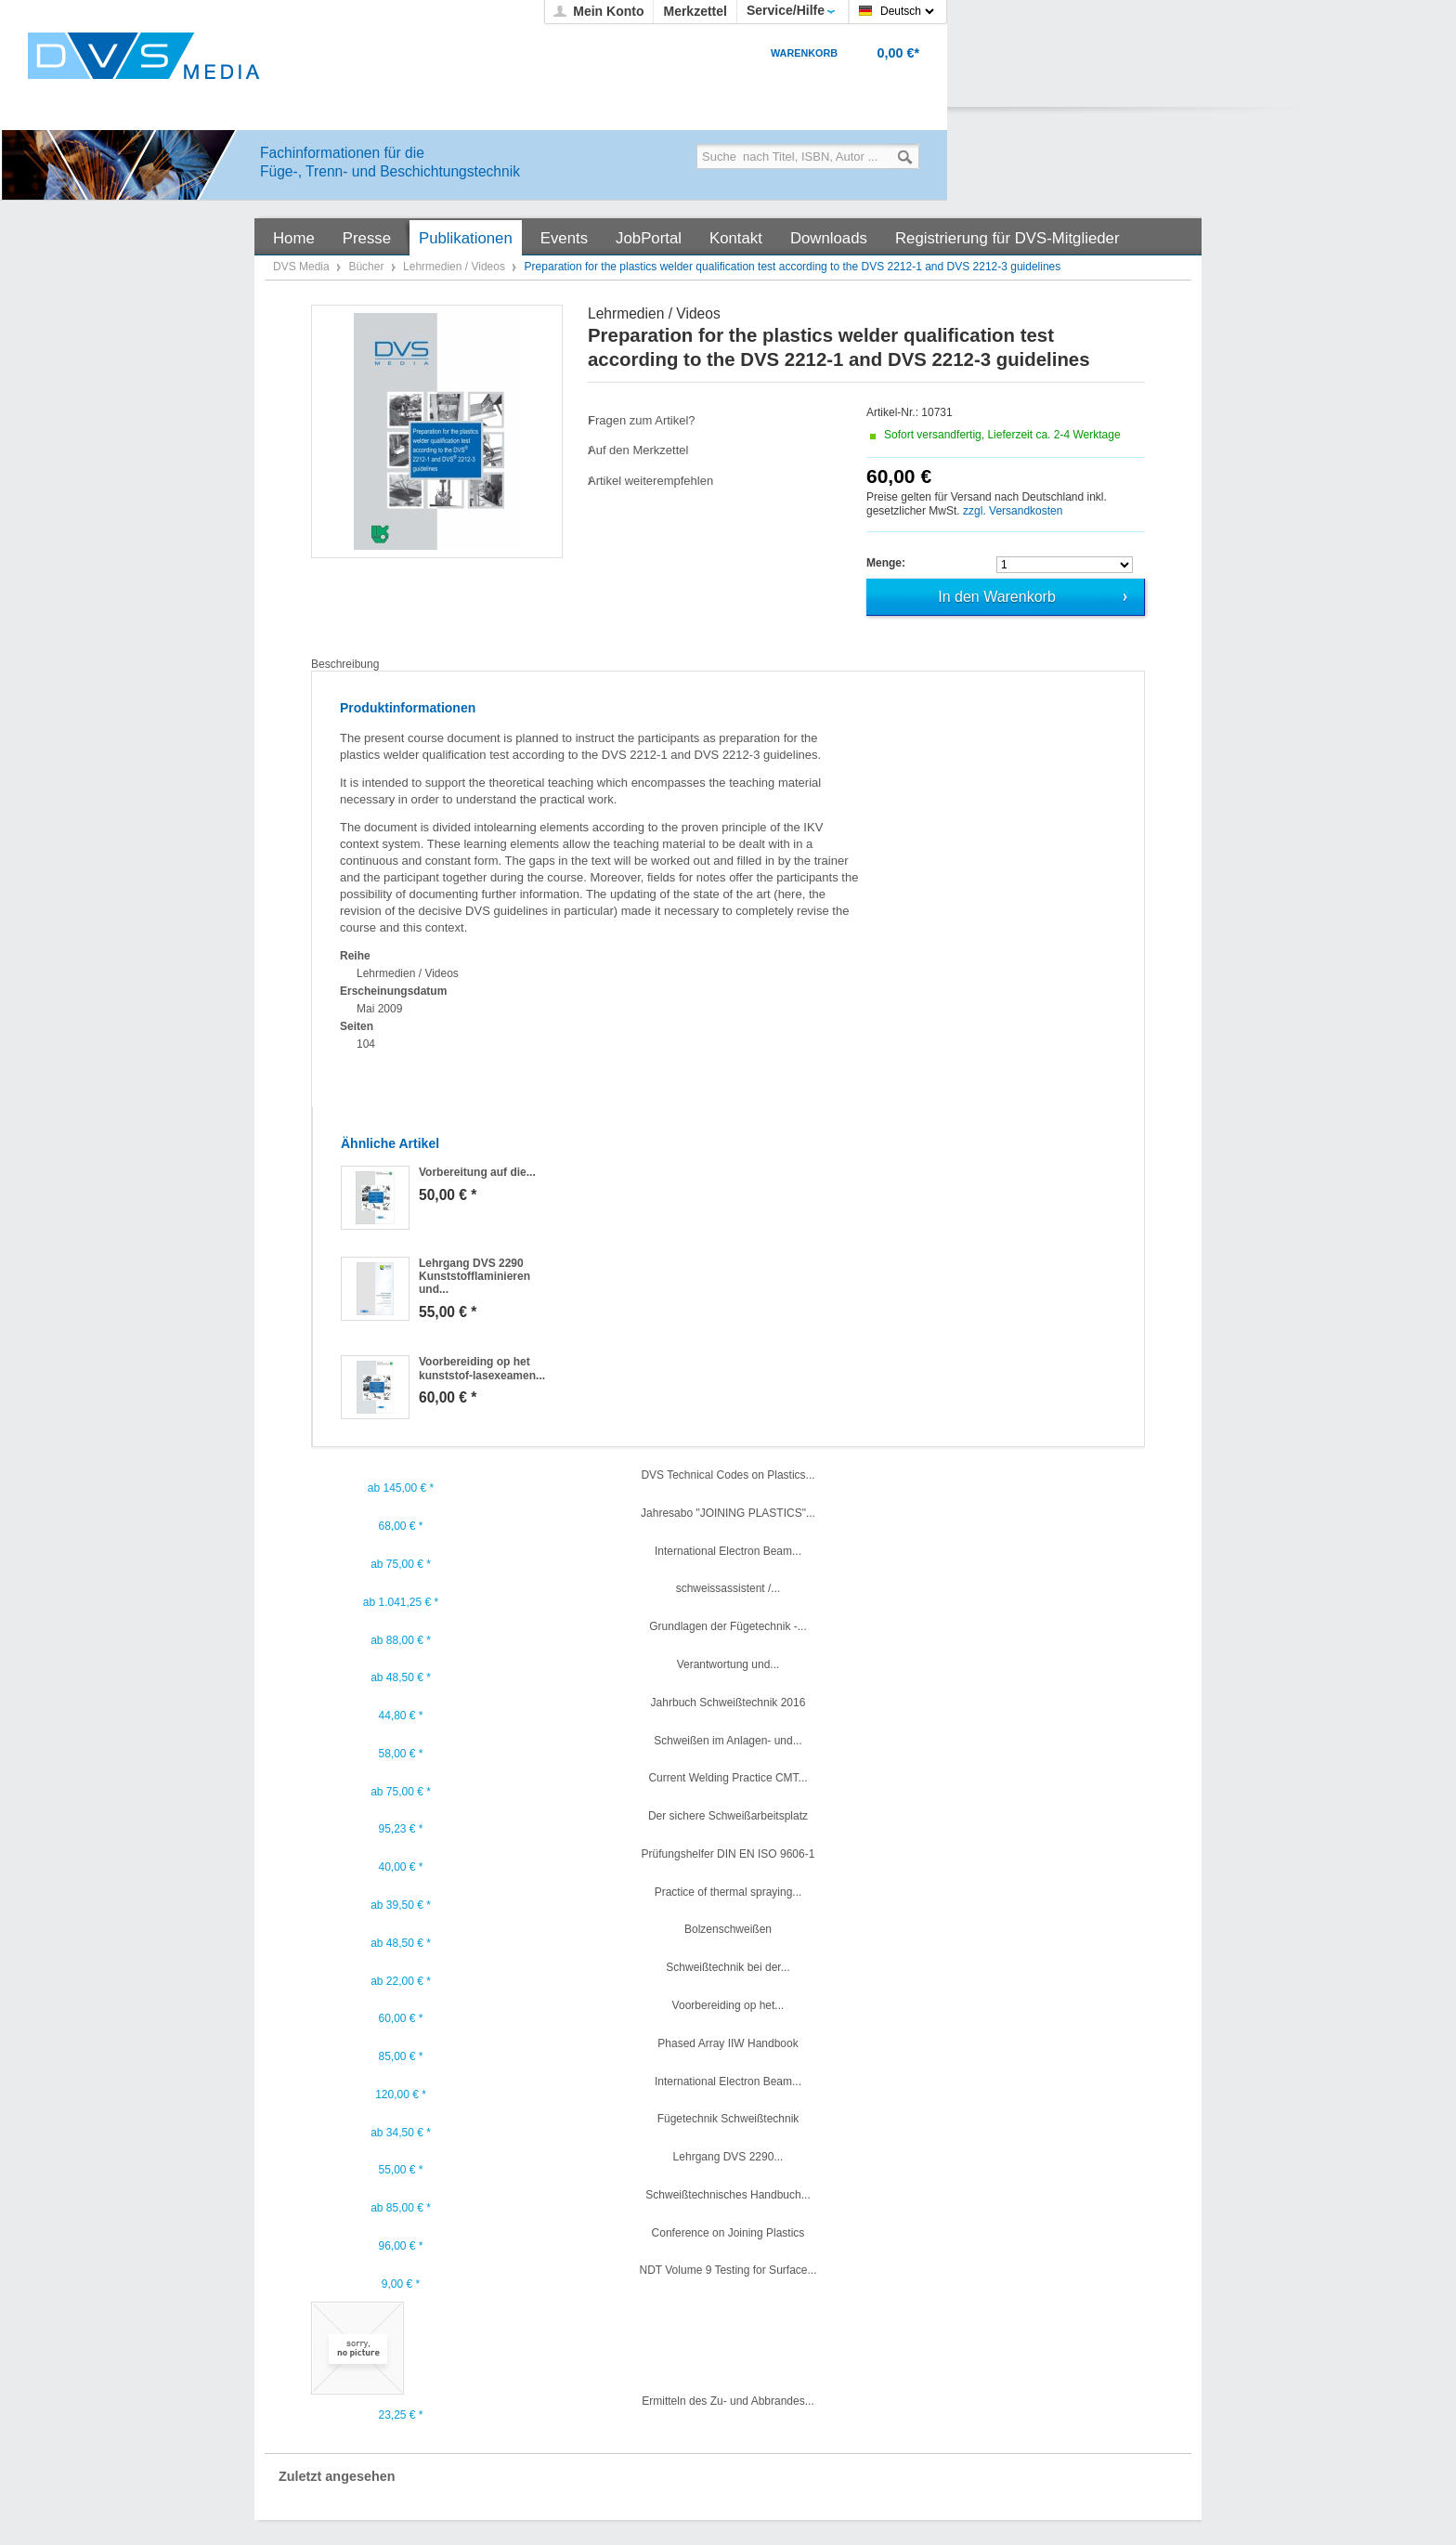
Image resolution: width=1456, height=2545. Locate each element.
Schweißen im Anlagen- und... (727, 1740)
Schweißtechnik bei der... (727, 1967)
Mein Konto (608, 11)
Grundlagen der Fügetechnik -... (727, 1626)
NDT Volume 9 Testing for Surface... (728, 2270)
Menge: (885, 562)
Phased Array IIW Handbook (727, 2043)
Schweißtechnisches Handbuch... (727, 2194)
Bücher (367, 266)
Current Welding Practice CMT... (727, 1777)
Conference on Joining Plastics (728, 2232)
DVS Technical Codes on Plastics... (727, 1474)
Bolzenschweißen (728, 1929)
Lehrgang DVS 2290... (728, 2156)
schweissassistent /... (728, 1588)
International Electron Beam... (728, 1551)
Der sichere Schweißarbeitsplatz (728, 1815)
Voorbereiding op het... (728, 2005)
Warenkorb (804, 53)
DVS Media (302, 266)
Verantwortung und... (728, 1664)
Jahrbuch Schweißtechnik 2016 (728, 1702)
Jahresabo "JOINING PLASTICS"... (728, 1513)
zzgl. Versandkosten (1012, 510)
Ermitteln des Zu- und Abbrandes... (727, 2401)
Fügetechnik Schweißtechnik (728, 2118)
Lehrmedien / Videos (455, 266)
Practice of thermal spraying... (728, 1892)
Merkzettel (694, 11)
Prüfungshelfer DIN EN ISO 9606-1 (728, 1853)
